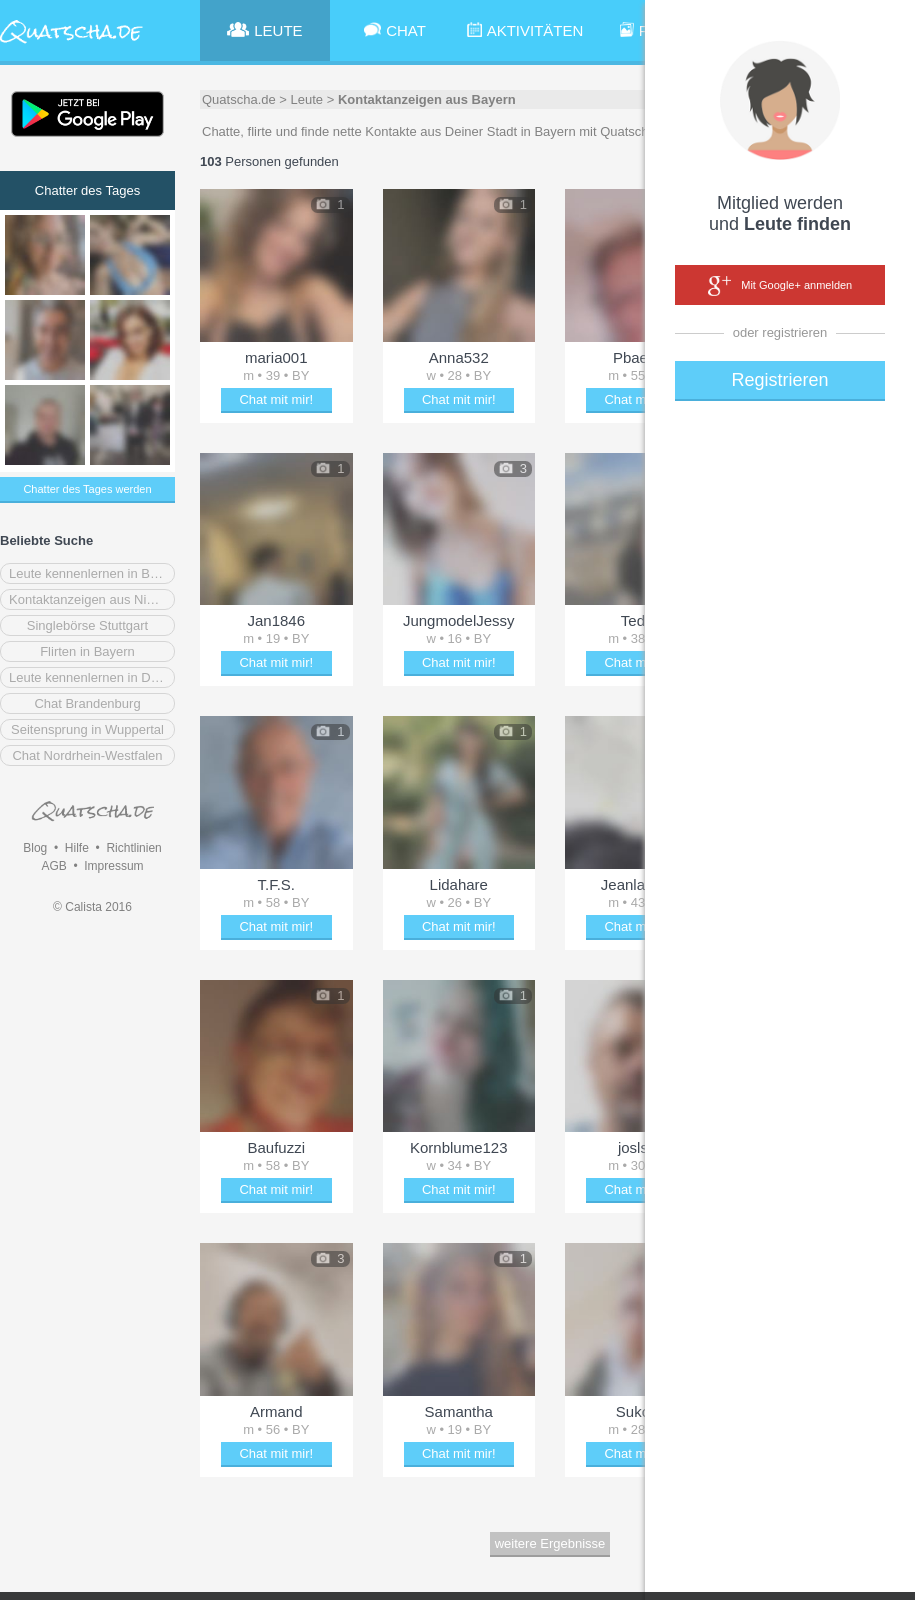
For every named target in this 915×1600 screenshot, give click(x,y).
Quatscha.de (239, 99)
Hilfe (77, 848)
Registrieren (779, 380)
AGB (53, 866)
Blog (35, 848)
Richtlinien (133, 848)
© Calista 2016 (92, 907)
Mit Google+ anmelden (780, 286)
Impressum (113, 866)
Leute (307, 99)
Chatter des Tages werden (87, 489)
